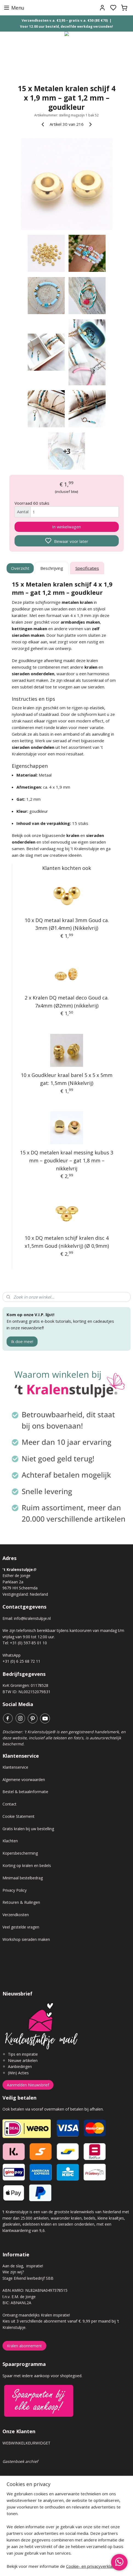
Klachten (10, 1840)
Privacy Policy (14, 1890)
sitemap (86, 2566)
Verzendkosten (15, 1914)
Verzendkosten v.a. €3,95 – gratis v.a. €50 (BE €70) (65, 20)
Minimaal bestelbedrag (22, 1877)
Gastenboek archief (20, 2461)
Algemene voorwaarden (23, 1779)
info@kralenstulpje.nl (32, 1618)
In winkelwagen (66, 526)
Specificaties (87, 568)
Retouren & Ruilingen (21, 1902)
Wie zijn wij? (13, 2271)
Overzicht (20, 568)
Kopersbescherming (20, 1853)
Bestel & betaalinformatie (25, 1791)
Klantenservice (15, 1767)
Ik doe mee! (22, 1341)
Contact (9, 1804)
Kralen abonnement (24, 2345)
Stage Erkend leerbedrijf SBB (27, 2278)
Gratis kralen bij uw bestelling (28, 1828)
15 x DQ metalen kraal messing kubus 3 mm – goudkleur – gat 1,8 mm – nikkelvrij (66, 1160)
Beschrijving (51, 568)
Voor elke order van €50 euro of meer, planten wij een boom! (57, 2530)
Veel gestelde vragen (20, 1927)
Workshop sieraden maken (26, 1939)
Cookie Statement (18, 1816)
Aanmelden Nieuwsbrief (28, 2084)
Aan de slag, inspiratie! (22, 2265)
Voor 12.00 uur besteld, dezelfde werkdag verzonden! (66, 26)
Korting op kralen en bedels (26, 1865)
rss (97, 2566)
